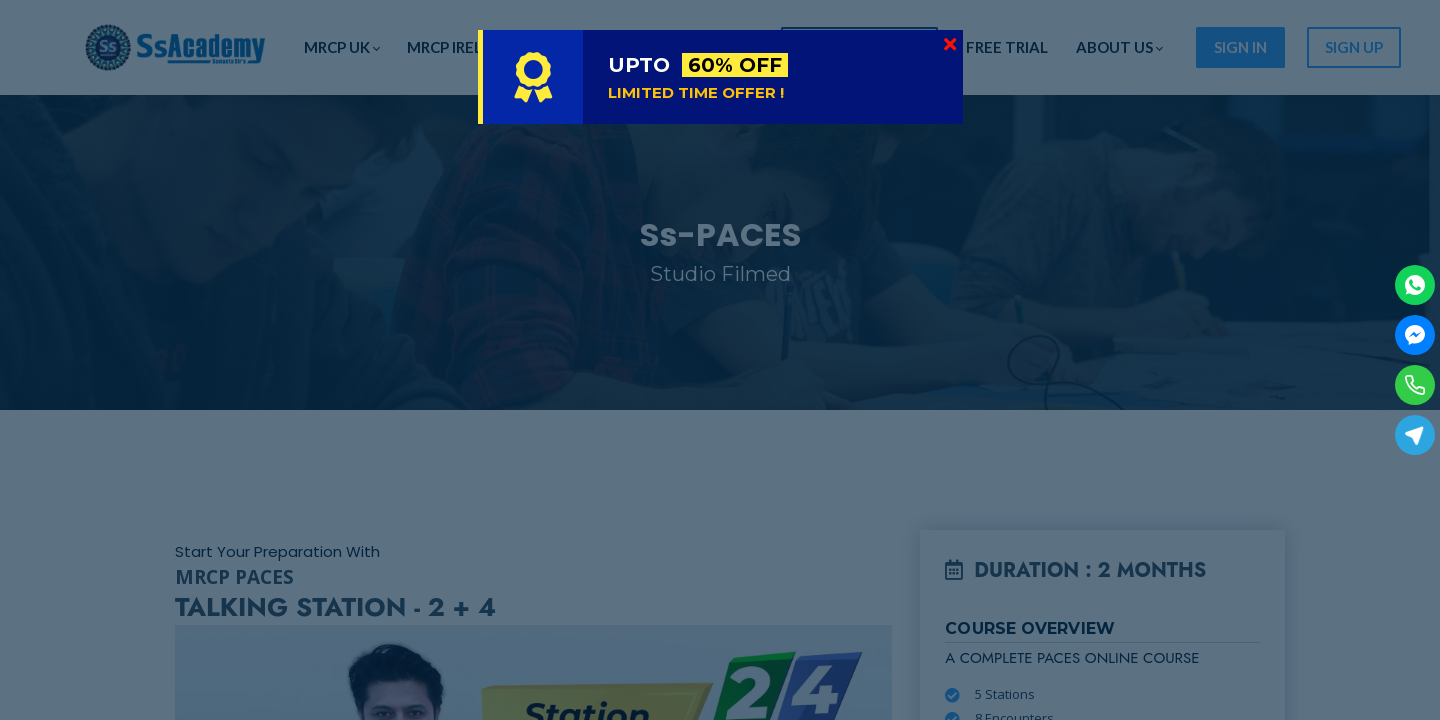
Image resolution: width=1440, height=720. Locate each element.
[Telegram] (1415, 435)
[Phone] (1415, 385)
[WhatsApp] (1415, 285)
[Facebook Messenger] (1415, 335)
